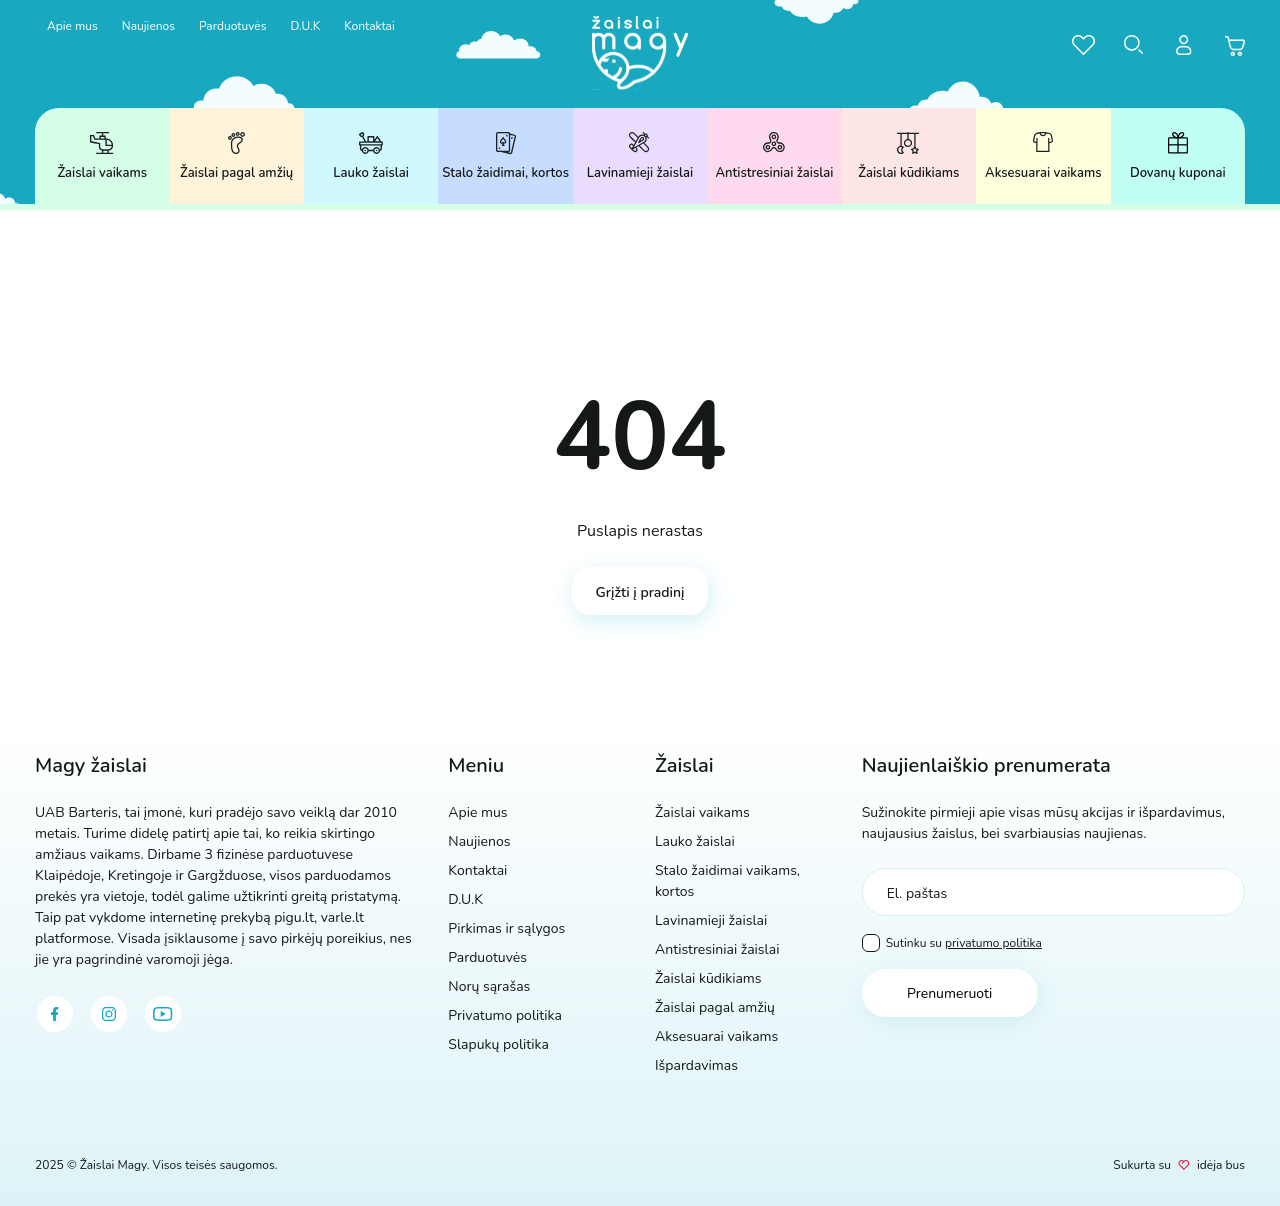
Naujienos (148, 26)
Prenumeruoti (949, 993)
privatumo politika (993, 943)
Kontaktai (369, 26)
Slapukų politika (498, 1044)
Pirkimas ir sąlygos (506, 928)
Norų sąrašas (489, 986)
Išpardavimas (696, 1065)
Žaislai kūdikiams (908, 157)
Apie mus (72, 26)
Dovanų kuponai (1178, 157)
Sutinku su (952, 943)
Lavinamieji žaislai (640, 157)
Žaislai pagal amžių (236, 157)
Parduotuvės (232, 26)
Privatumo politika (505, 1015)
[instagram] (109, 1014)
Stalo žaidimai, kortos (505, 157)
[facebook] (55, 1014)
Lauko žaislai (370, 157)
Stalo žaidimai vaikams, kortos (727, 881)
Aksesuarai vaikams (1043, 157)
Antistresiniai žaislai (774, 157)
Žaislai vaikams (102, 157)
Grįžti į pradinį (640, 592)
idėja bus (1221, 1165)
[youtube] (163, 1014)
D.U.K (305, 26)
